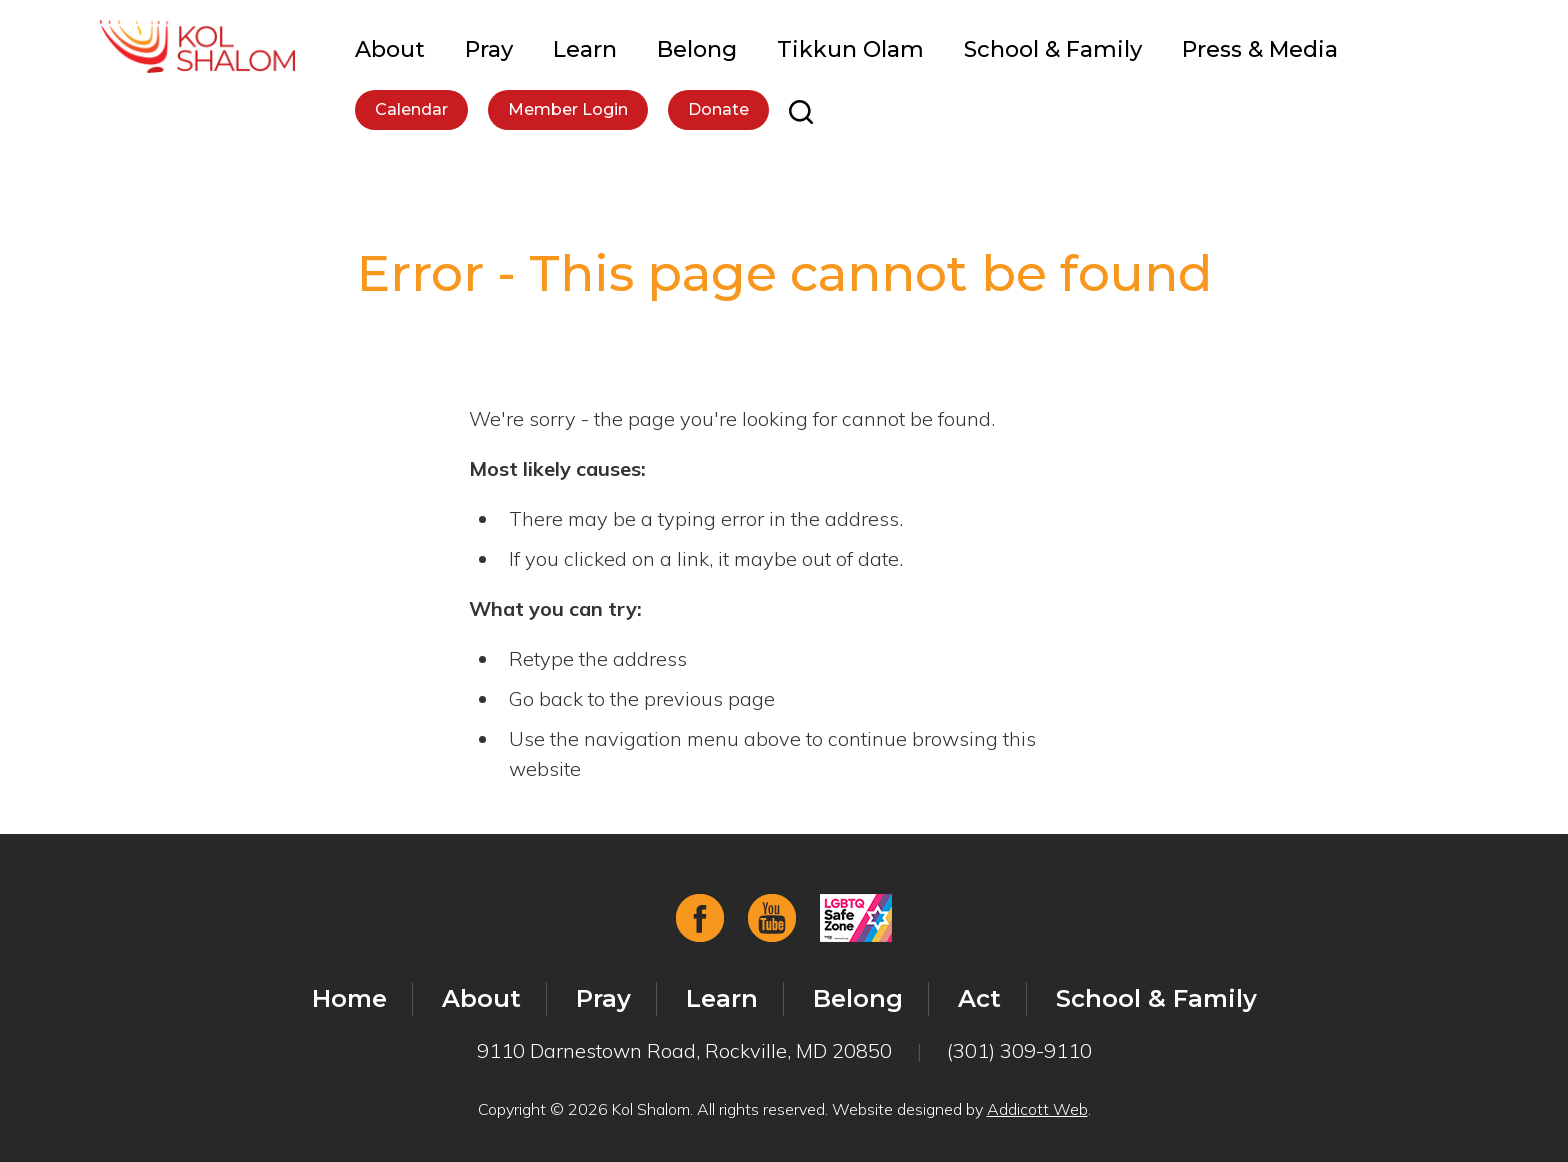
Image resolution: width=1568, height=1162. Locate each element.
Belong (697, 49)
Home (349, 998)
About (390, 49)
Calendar (411, 109)
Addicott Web (1037, 1109)
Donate (718, 109)
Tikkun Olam (850, 49)
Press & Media (1260, 49)
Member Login (568, 109)
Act (979, 998)
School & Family (1053, 49)
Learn (585, 49)
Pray (489, 49)
